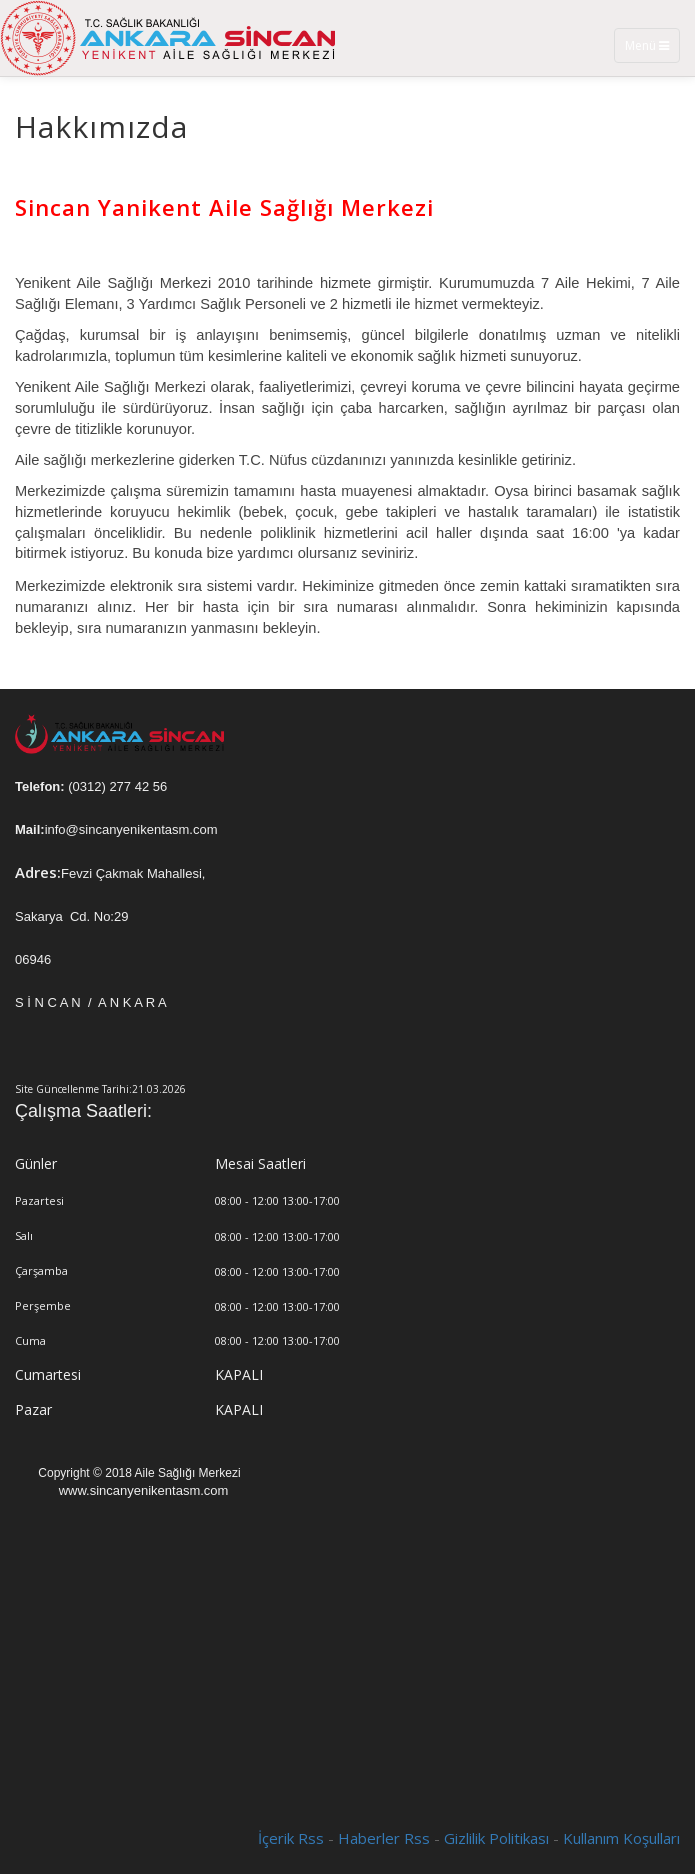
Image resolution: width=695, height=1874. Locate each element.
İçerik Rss (291, 1838)
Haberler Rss (384, 1838)
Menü (652, 49)
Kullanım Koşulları (621, 1838)
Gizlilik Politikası (496, 1838)
